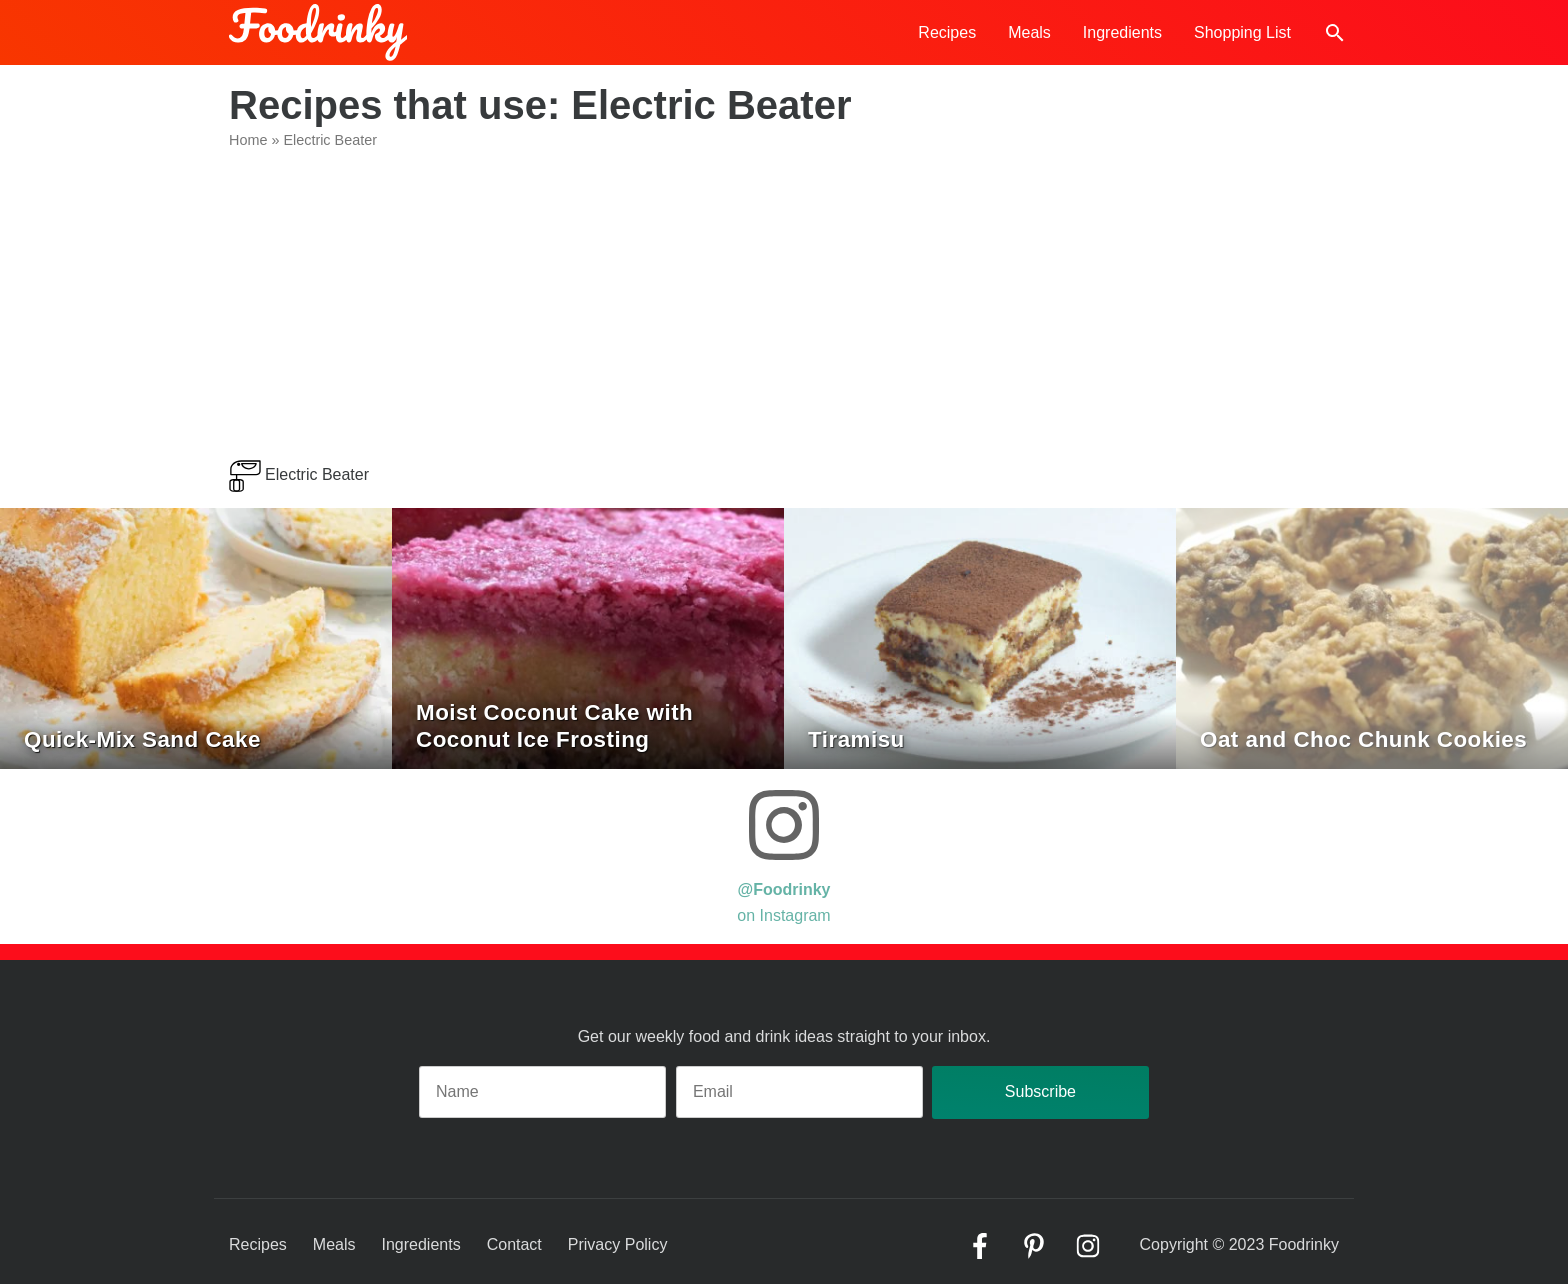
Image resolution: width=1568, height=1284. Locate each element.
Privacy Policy (618, 1244)
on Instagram (783, 854)
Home (248, 140)
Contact (514, 1244)
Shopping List (1242, 32)
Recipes (947, 32)
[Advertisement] (784, 310)
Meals (1029, 32)
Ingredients (1122, 32)
